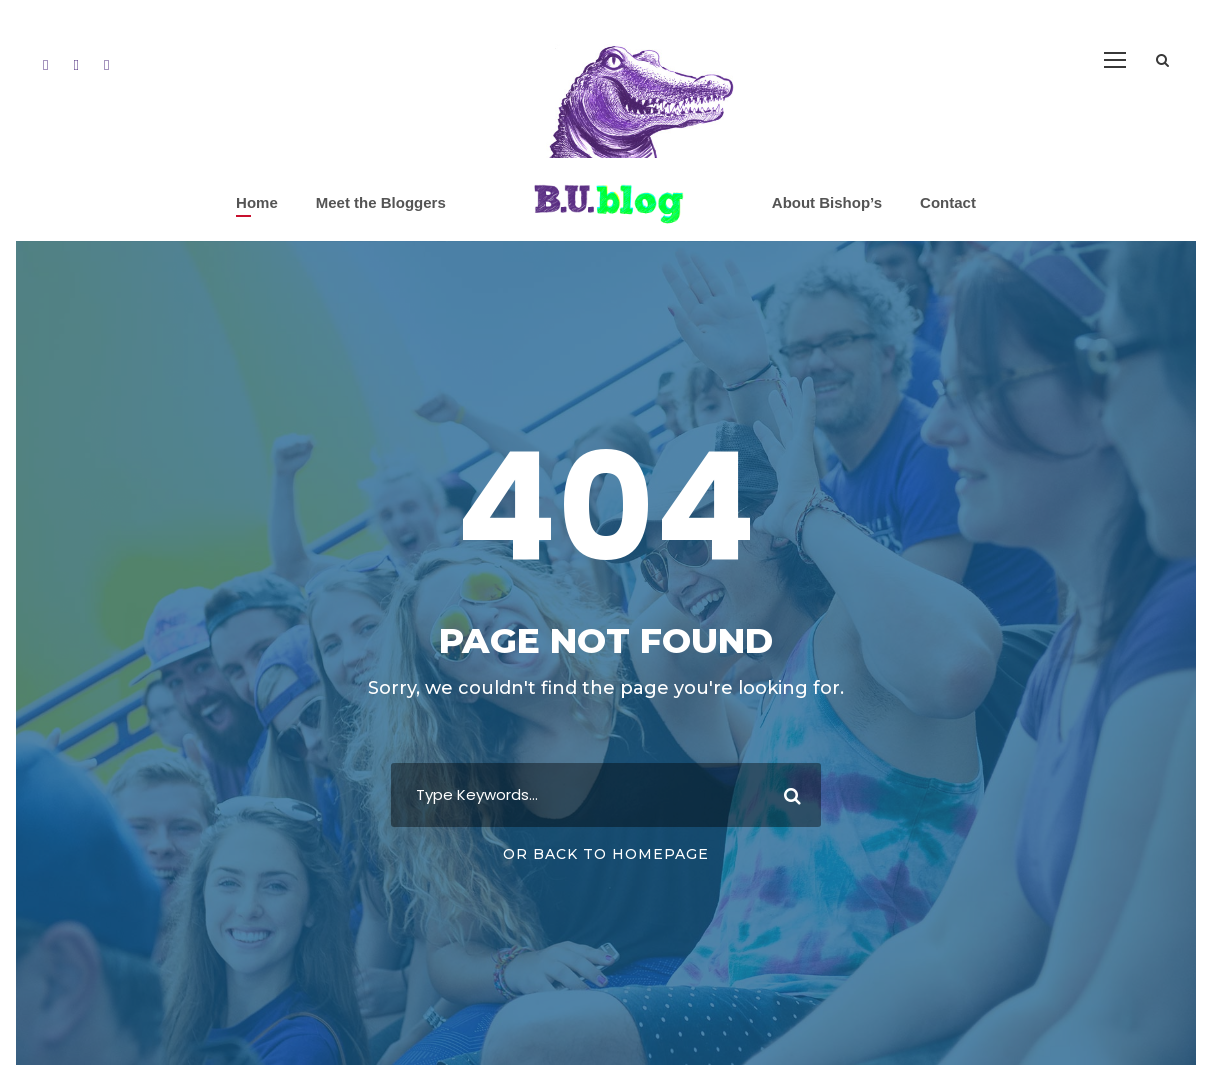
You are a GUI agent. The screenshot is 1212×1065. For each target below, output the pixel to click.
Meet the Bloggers (381, 202)
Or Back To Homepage (606, 854)
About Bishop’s (827, 202)
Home (257, 202)
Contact (948, 202)
